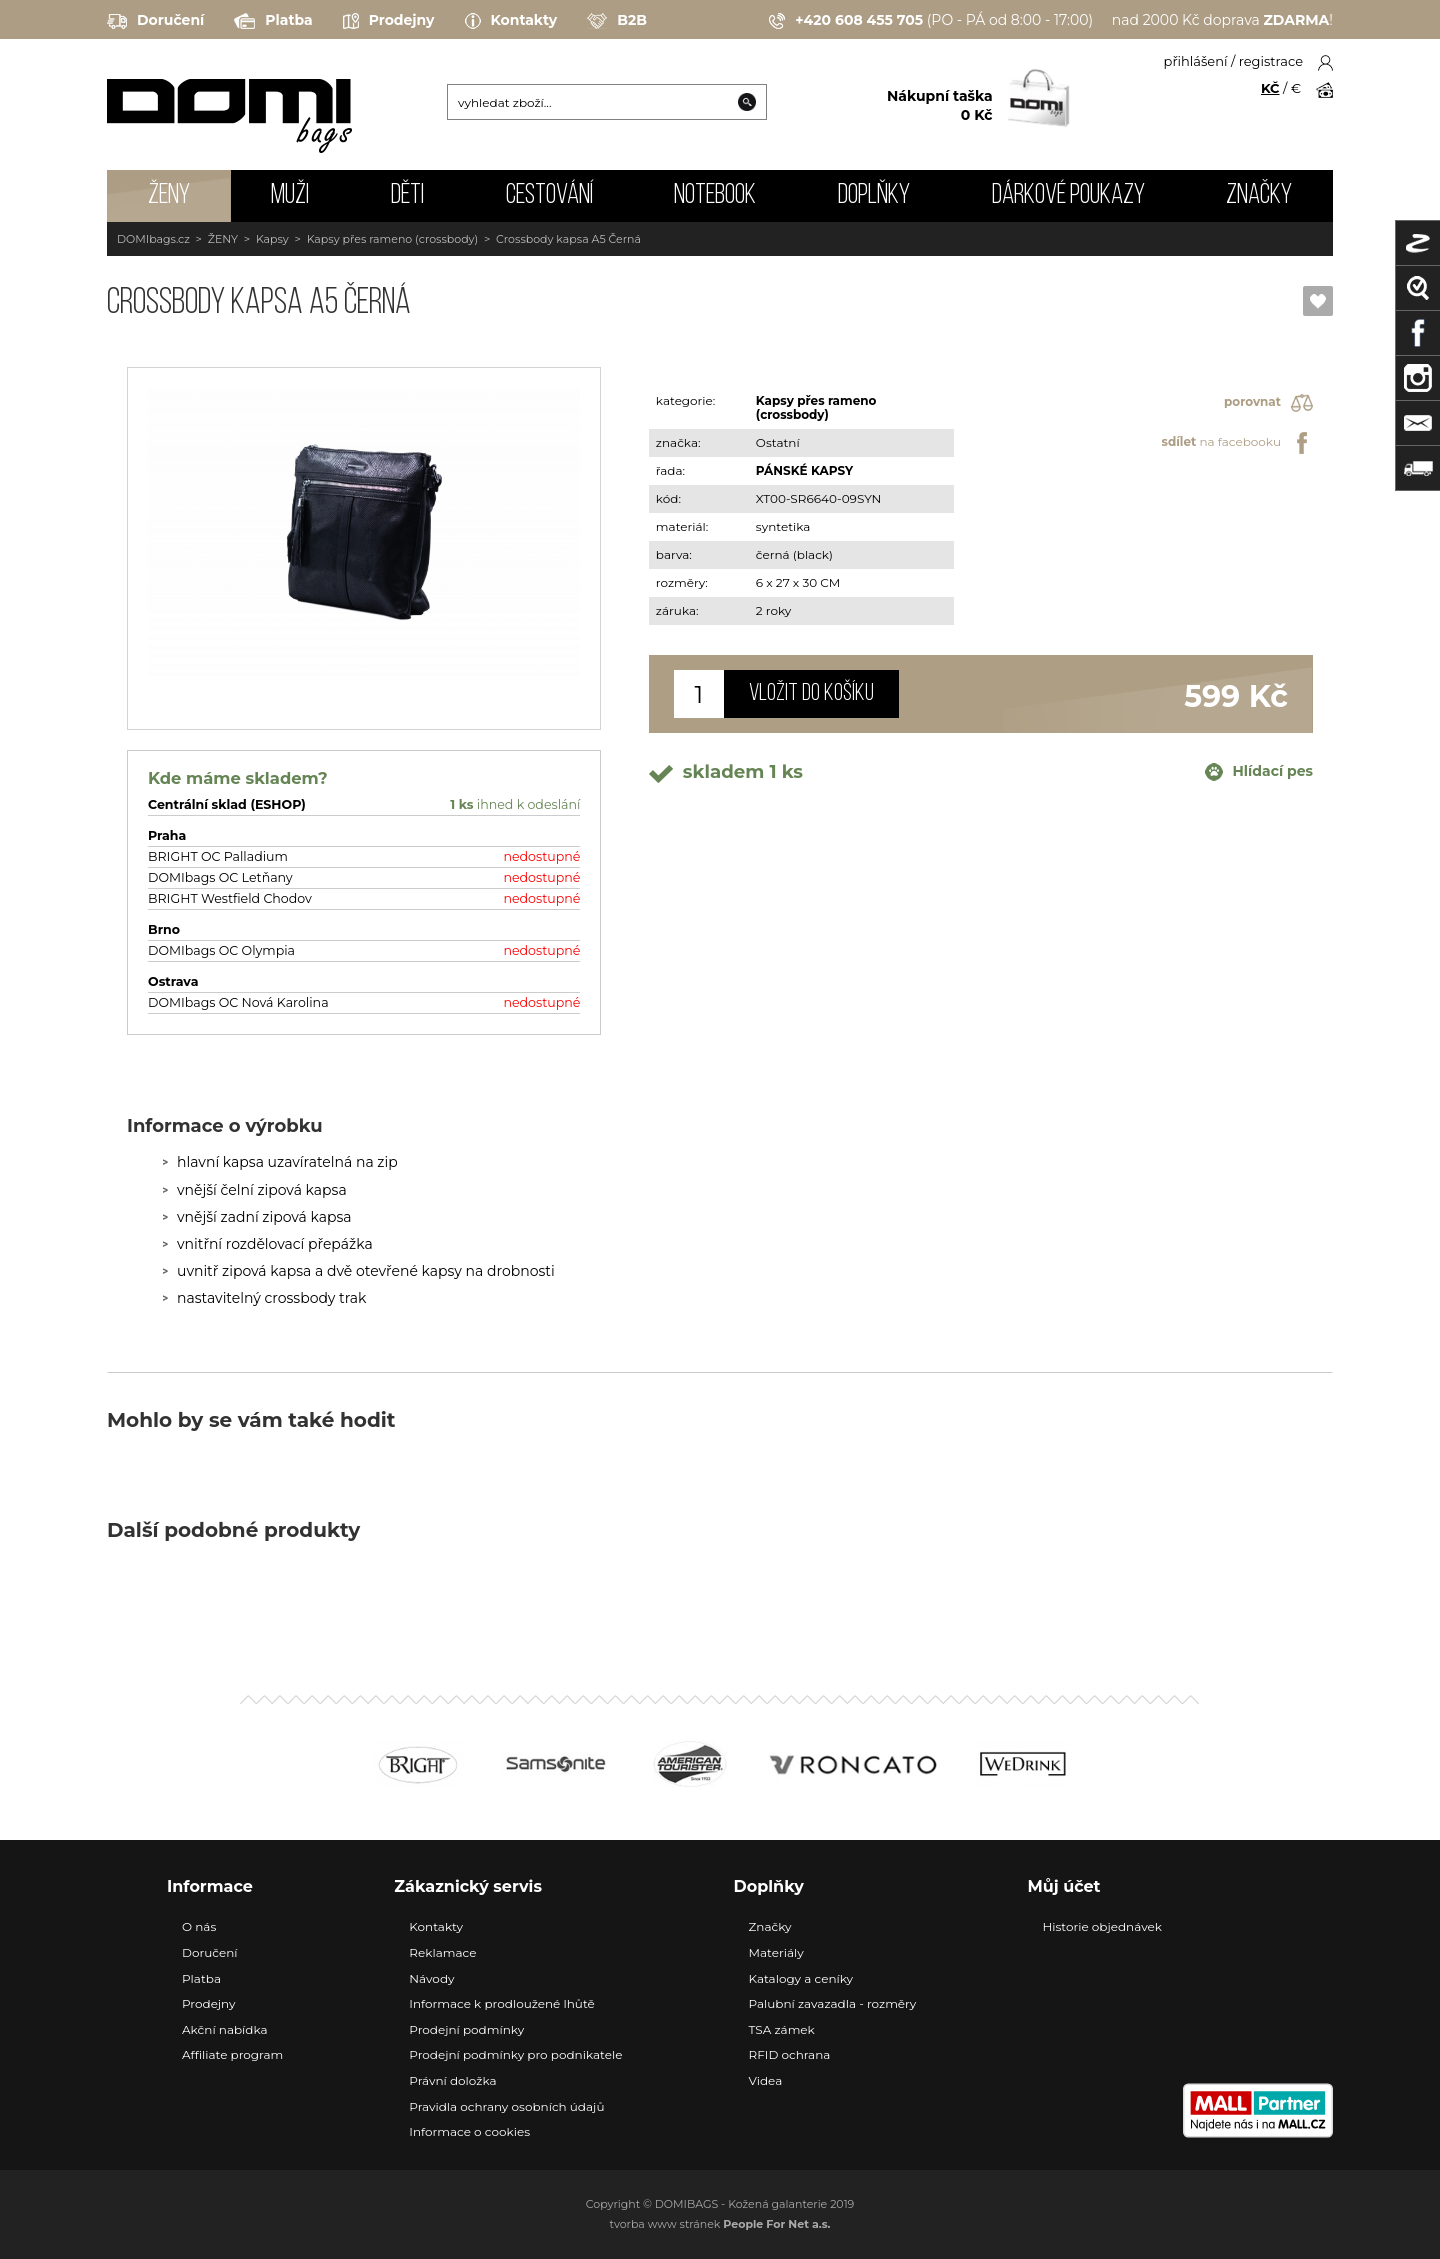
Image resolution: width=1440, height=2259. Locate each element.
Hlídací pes (1259, 772)
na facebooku (1237, 443)
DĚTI (407, 196)
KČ (1270, 88)
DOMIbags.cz (153, 239)
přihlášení (1196, 61)
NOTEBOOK (715, 196)
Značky (1259, 196)
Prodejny (389, 21)
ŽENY (169, 196)
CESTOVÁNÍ (549, 196)
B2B (617, 21)
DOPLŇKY (874, 196)
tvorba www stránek (720, 2224)
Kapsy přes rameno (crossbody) (393, 239)
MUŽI (290, 196)
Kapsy (272, 239)
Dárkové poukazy (1068, 196)
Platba (273, 21)
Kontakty (511, 21)
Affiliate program (232, 2054)
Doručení (155, 21)
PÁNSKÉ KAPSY (804, 470)
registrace (1271, 61)
